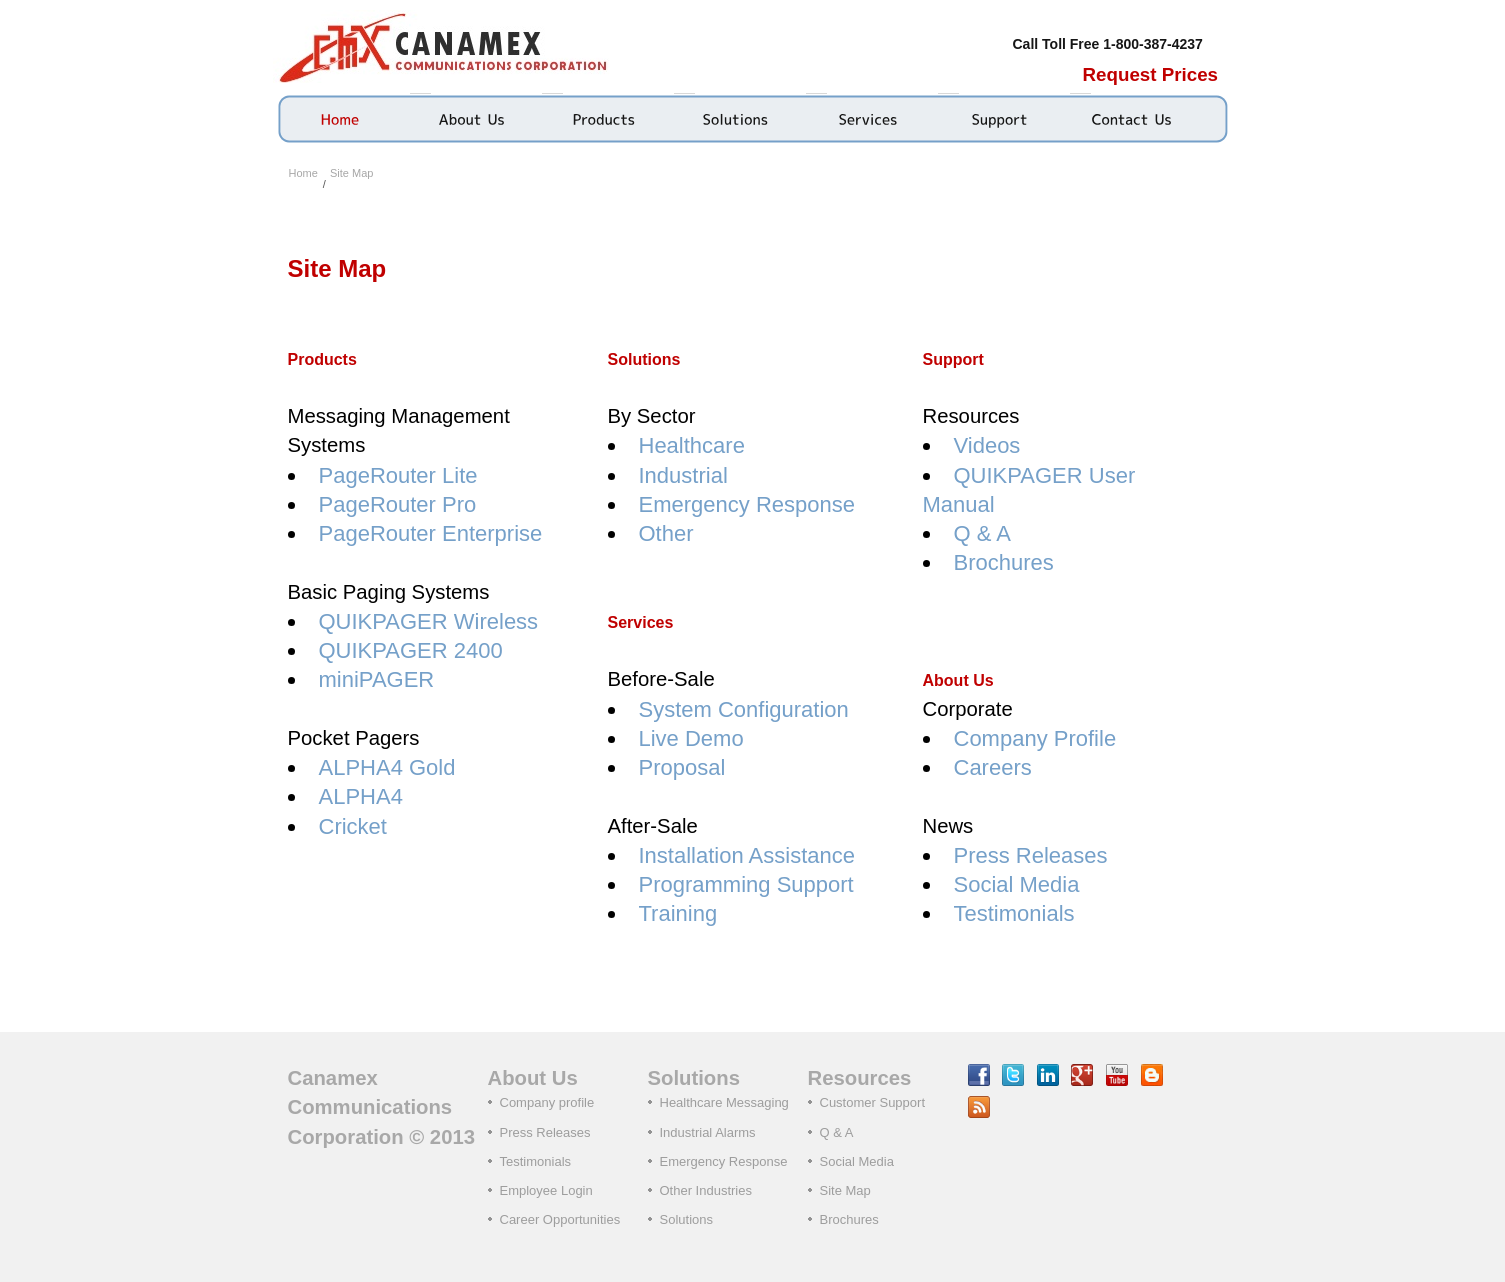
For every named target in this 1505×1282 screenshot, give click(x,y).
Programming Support (746, 884)
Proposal (682, 767)
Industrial (683, 475)
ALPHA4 (361, 796)
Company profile (547, 1102)
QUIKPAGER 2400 (411, 650)
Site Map (351, 173)
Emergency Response (747, 504)
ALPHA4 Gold (387, 767)
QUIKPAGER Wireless (429, 621)
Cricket (353, 826)
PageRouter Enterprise (431, 533)
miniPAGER (377, 679)
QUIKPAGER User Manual (1029, 490)
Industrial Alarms (708, 1132)
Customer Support (873, 1102)
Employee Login (546, 1190)
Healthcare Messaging (724, 1102)
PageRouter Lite (398, 475)
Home (303, 173)
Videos (987, 445)
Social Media (1017, 884)
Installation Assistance (747, 855)
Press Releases (1031, 855)
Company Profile (1035, 738)
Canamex (448, 46)
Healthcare (692, 445)
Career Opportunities (560, 1219)
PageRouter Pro (398, 504)
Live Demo (691, 738)
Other (666, 533)
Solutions (686, 1219)
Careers (993, 767)
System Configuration (744, 709)
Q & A (982, 533)
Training (678, 913)
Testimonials (1014, 913)
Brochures (1004, 562)
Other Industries (706, 1190)
